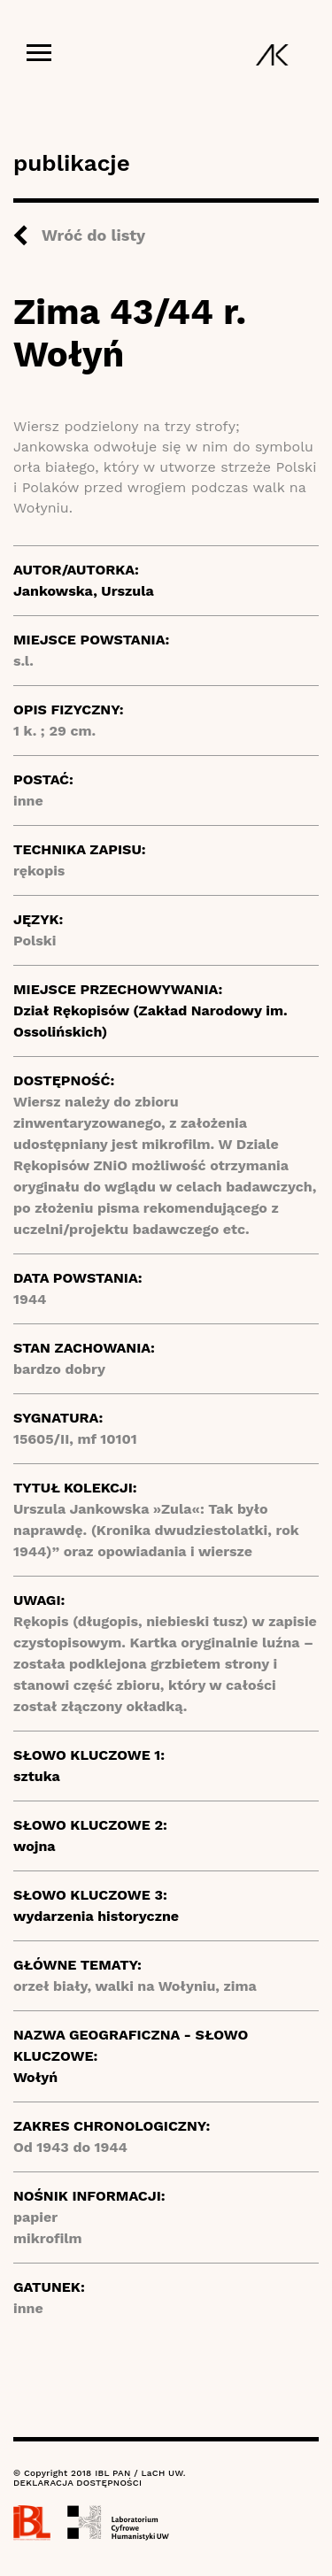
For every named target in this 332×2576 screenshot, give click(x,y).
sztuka (36, 1776)
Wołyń (35, 2077)
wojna (34, 1846)
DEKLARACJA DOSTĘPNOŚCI (77, 2482)
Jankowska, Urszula (83, 590)
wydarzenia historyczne (96, 1916)
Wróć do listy (93, 235)
